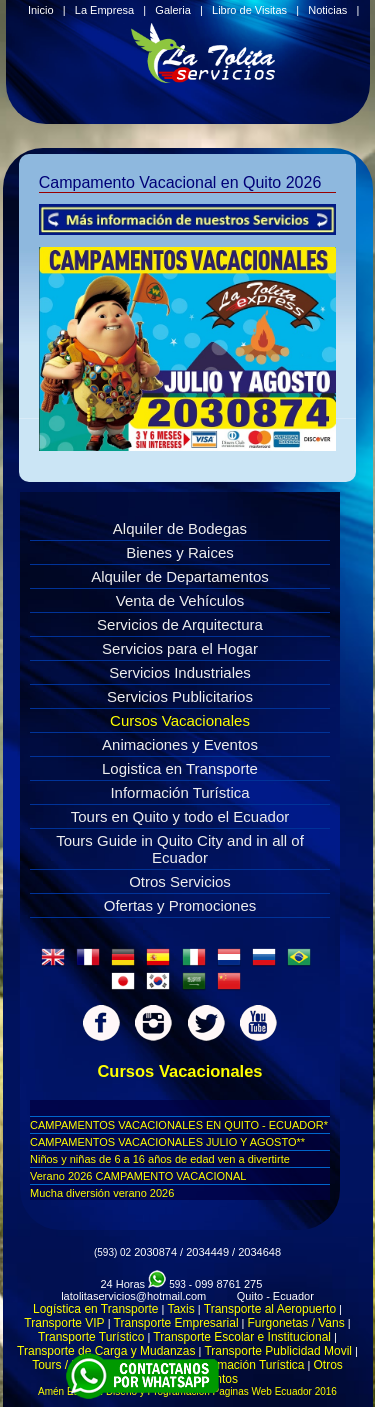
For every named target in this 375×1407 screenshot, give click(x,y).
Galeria (172, 10)
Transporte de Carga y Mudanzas (106, 1351)
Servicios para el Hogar (180, 648)
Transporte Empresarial (176, 1323)
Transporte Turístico (91, 1337)
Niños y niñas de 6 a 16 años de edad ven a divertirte (160, 1159)
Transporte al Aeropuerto (270, 1309)
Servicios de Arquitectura (180, 624)
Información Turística (179, 792)
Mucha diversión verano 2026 (102, 1193)
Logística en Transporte (95, 1309)
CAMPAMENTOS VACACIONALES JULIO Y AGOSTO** (167, 1142)
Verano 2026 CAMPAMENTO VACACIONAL (138, 1176)
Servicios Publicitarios (180, 696)
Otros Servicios (180, 881)
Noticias (327, 10)
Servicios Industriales (180, 672)
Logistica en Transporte (180, 768)
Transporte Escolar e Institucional (242, 1337)
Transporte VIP (64, 1323)
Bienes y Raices (180, 552)
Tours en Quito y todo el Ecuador (180, 816)
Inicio (41, 10)
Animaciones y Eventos (180, 744)
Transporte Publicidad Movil (278, 1351)
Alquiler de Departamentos (180, 576)
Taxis (180, 1309)
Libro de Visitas (249, 10)
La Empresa (104, 10)
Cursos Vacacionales (180, 720)
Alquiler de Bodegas (180, 528)
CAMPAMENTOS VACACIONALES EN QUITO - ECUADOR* (179, 1125)
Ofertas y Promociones (180, 905)
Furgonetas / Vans (296, 1323)
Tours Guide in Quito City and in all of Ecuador (180, 849)
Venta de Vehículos (180, 600)
